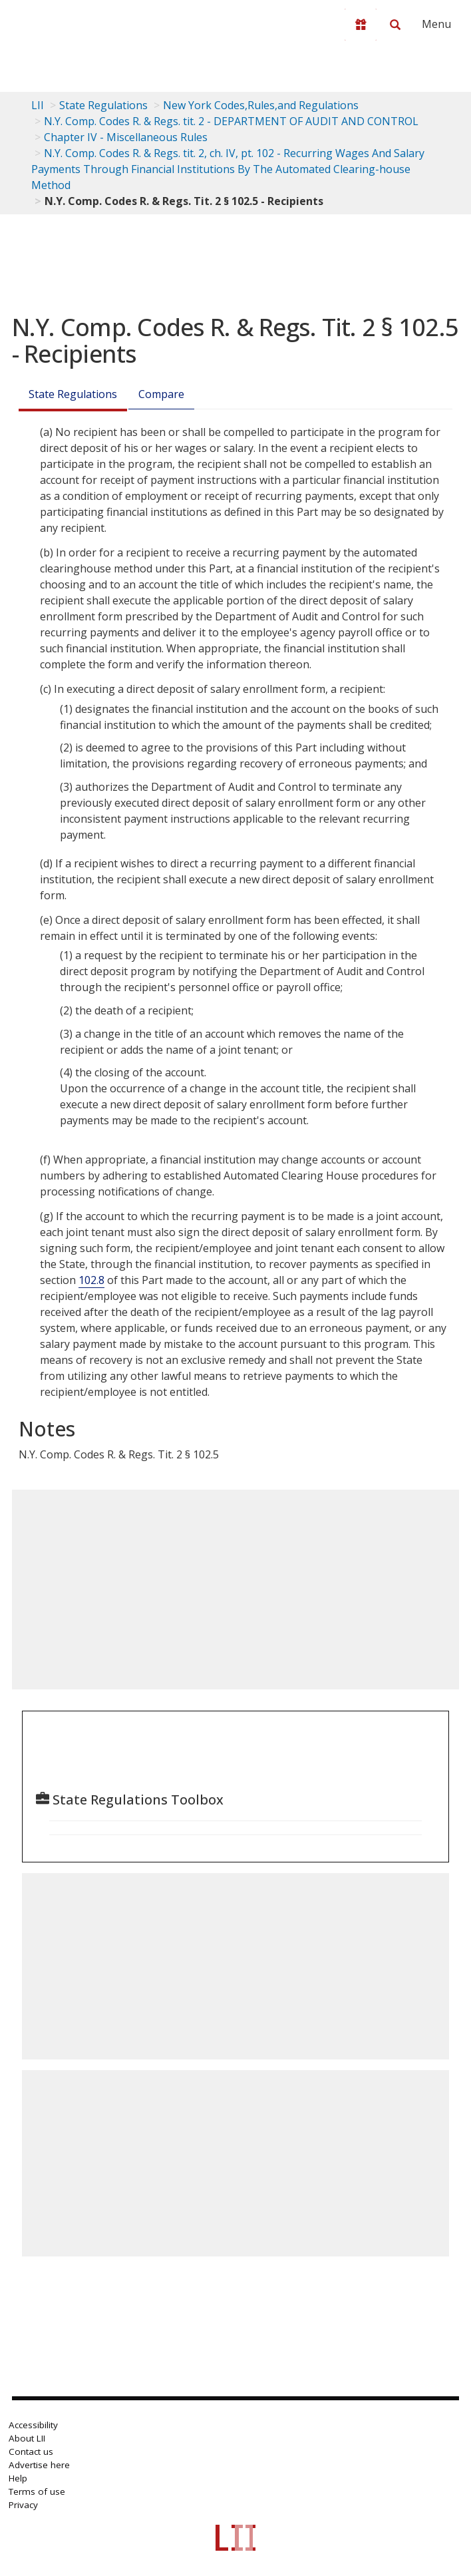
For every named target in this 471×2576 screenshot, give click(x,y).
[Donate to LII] (361, 25)
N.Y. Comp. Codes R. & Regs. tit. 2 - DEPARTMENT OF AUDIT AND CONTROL (231, 121)
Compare (161, 394)
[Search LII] (395, 25)
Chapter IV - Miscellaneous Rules (126, 137)
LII (37, 105)
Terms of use (37, 2491)
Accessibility (33, 2425)
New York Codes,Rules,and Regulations (261, 105)
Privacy (23, 2505)
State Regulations (103, 105)
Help (18, 2478)
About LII (27, 2438)
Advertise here (39, 2465)
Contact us (31, 2452)
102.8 (91, 1280)
